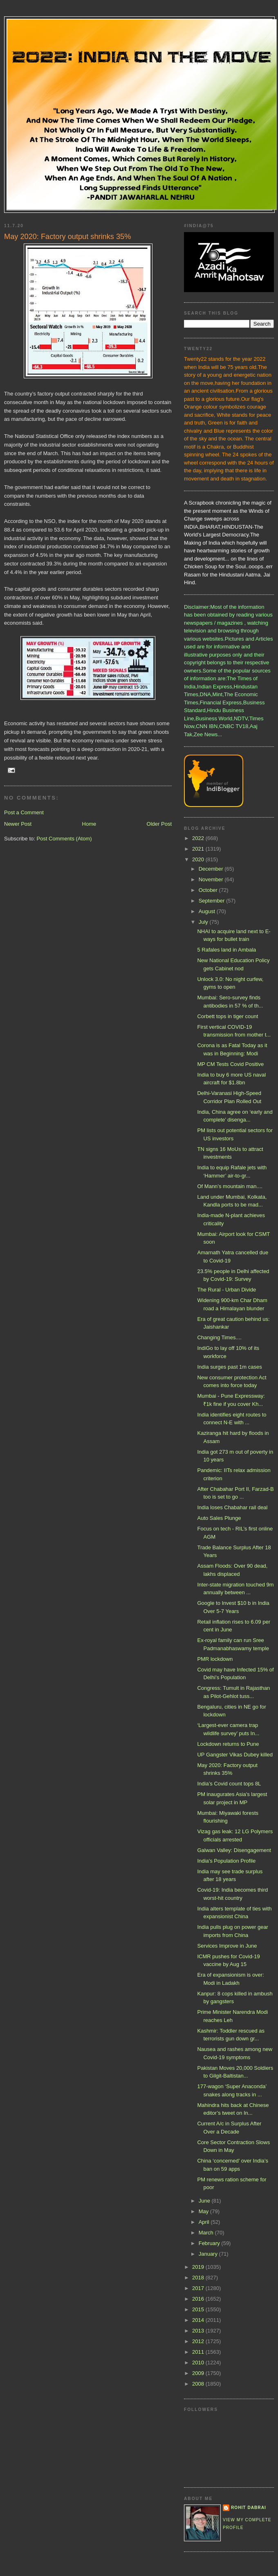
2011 (199, 2352)
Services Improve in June (227, 1946)
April (205, 2222)
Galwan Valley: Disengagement (234, 1850)
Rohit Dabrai (248, 2507)
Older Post (159, 824)
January (209, 2254)
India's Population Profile (226, 1861)
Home (89, 824)
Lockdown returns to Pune (228, 1744)
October (209, 890)
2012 (199, 2341)
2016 (199, 2299)
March (207, 2233)
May (204, 2211)
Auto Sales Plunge (219, 1518)
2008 (199, 2384)
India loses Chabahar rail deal (232, 1507)
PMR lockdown (215, 1659)
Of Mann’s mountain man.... (229, 1186)
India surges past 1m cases (229, 1367)
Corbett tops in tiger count (227, 1016)
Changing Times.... (219, 1337)
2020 (199, 859)
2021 (199, 849)
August (208, 911)
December (212, 869)
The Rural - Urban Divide (226, 1290)
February (210, 2243)
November (212, 879)
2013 (199, 2331)
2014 (199, 2320)
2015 (199, 2309)
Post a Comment (24, 812)
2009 (199, 2373)
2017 (199, 2288)
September (212, 901)
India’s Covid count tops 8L (229, 1784)
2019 (199, 2267)
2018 (199, 2277)
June (205, 2201)
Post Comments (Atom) (64, 839)
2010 (199, 2362)
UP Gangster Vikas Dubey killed (235, 1755)
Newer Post (17, 824)
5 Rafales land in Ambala (226, 950)
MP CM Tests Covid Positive (230, 1064)
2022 (199, 838)
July (204, 922)
